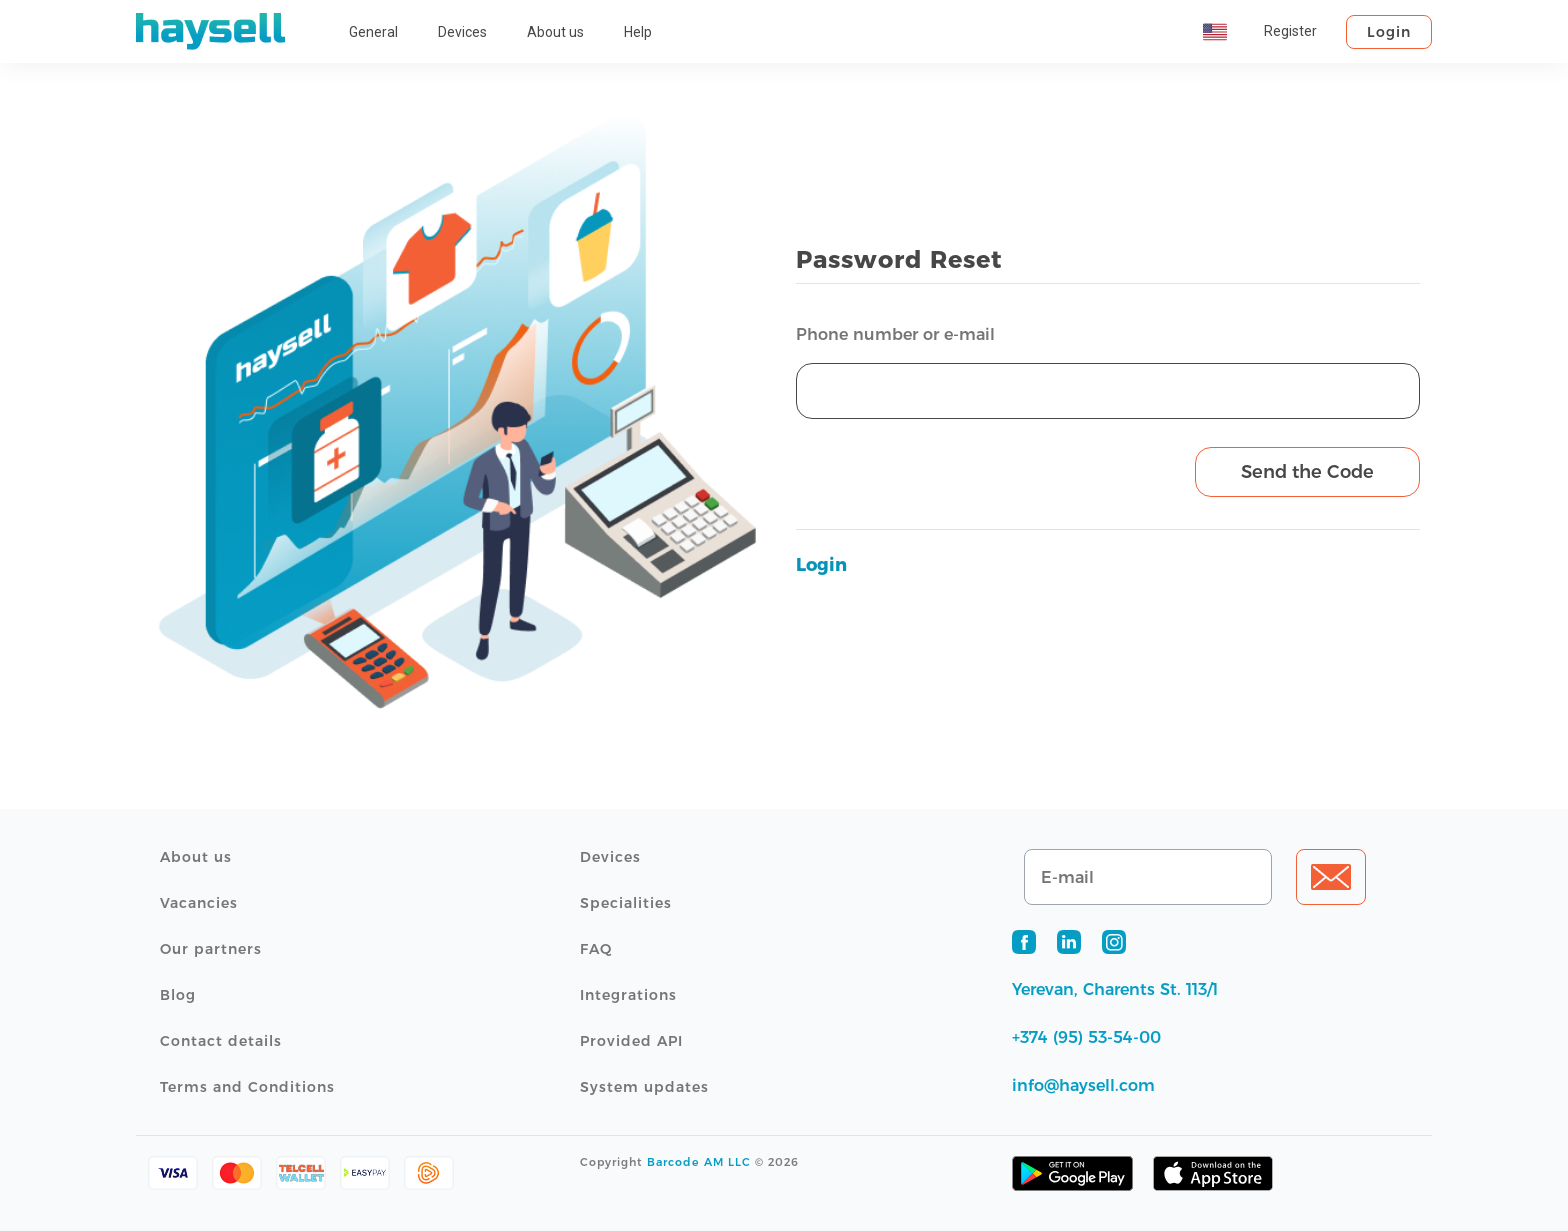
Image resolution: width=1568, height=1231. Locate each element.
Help (638, 32)
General (373, 32)
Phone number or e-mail (895, 334)
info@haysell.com (1083, 1085)
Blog (178, 995)
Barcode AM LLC (699, 1162)
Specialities (626, 903)
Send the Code (1307, 472)
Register (1290, 31)
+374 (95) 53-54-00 (1086, 1037)
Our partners (211, 949)
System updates (644, 1087)
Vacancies (199, 903)
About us (555, 32)
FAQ (596, 949)
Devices (462, 32)
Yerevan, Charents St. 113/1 (1115, 989)
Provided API (631, 1041)
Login (1389, 32)
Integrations (628, 995)
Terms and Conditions (247, 1087)
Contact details (221, 1041)
